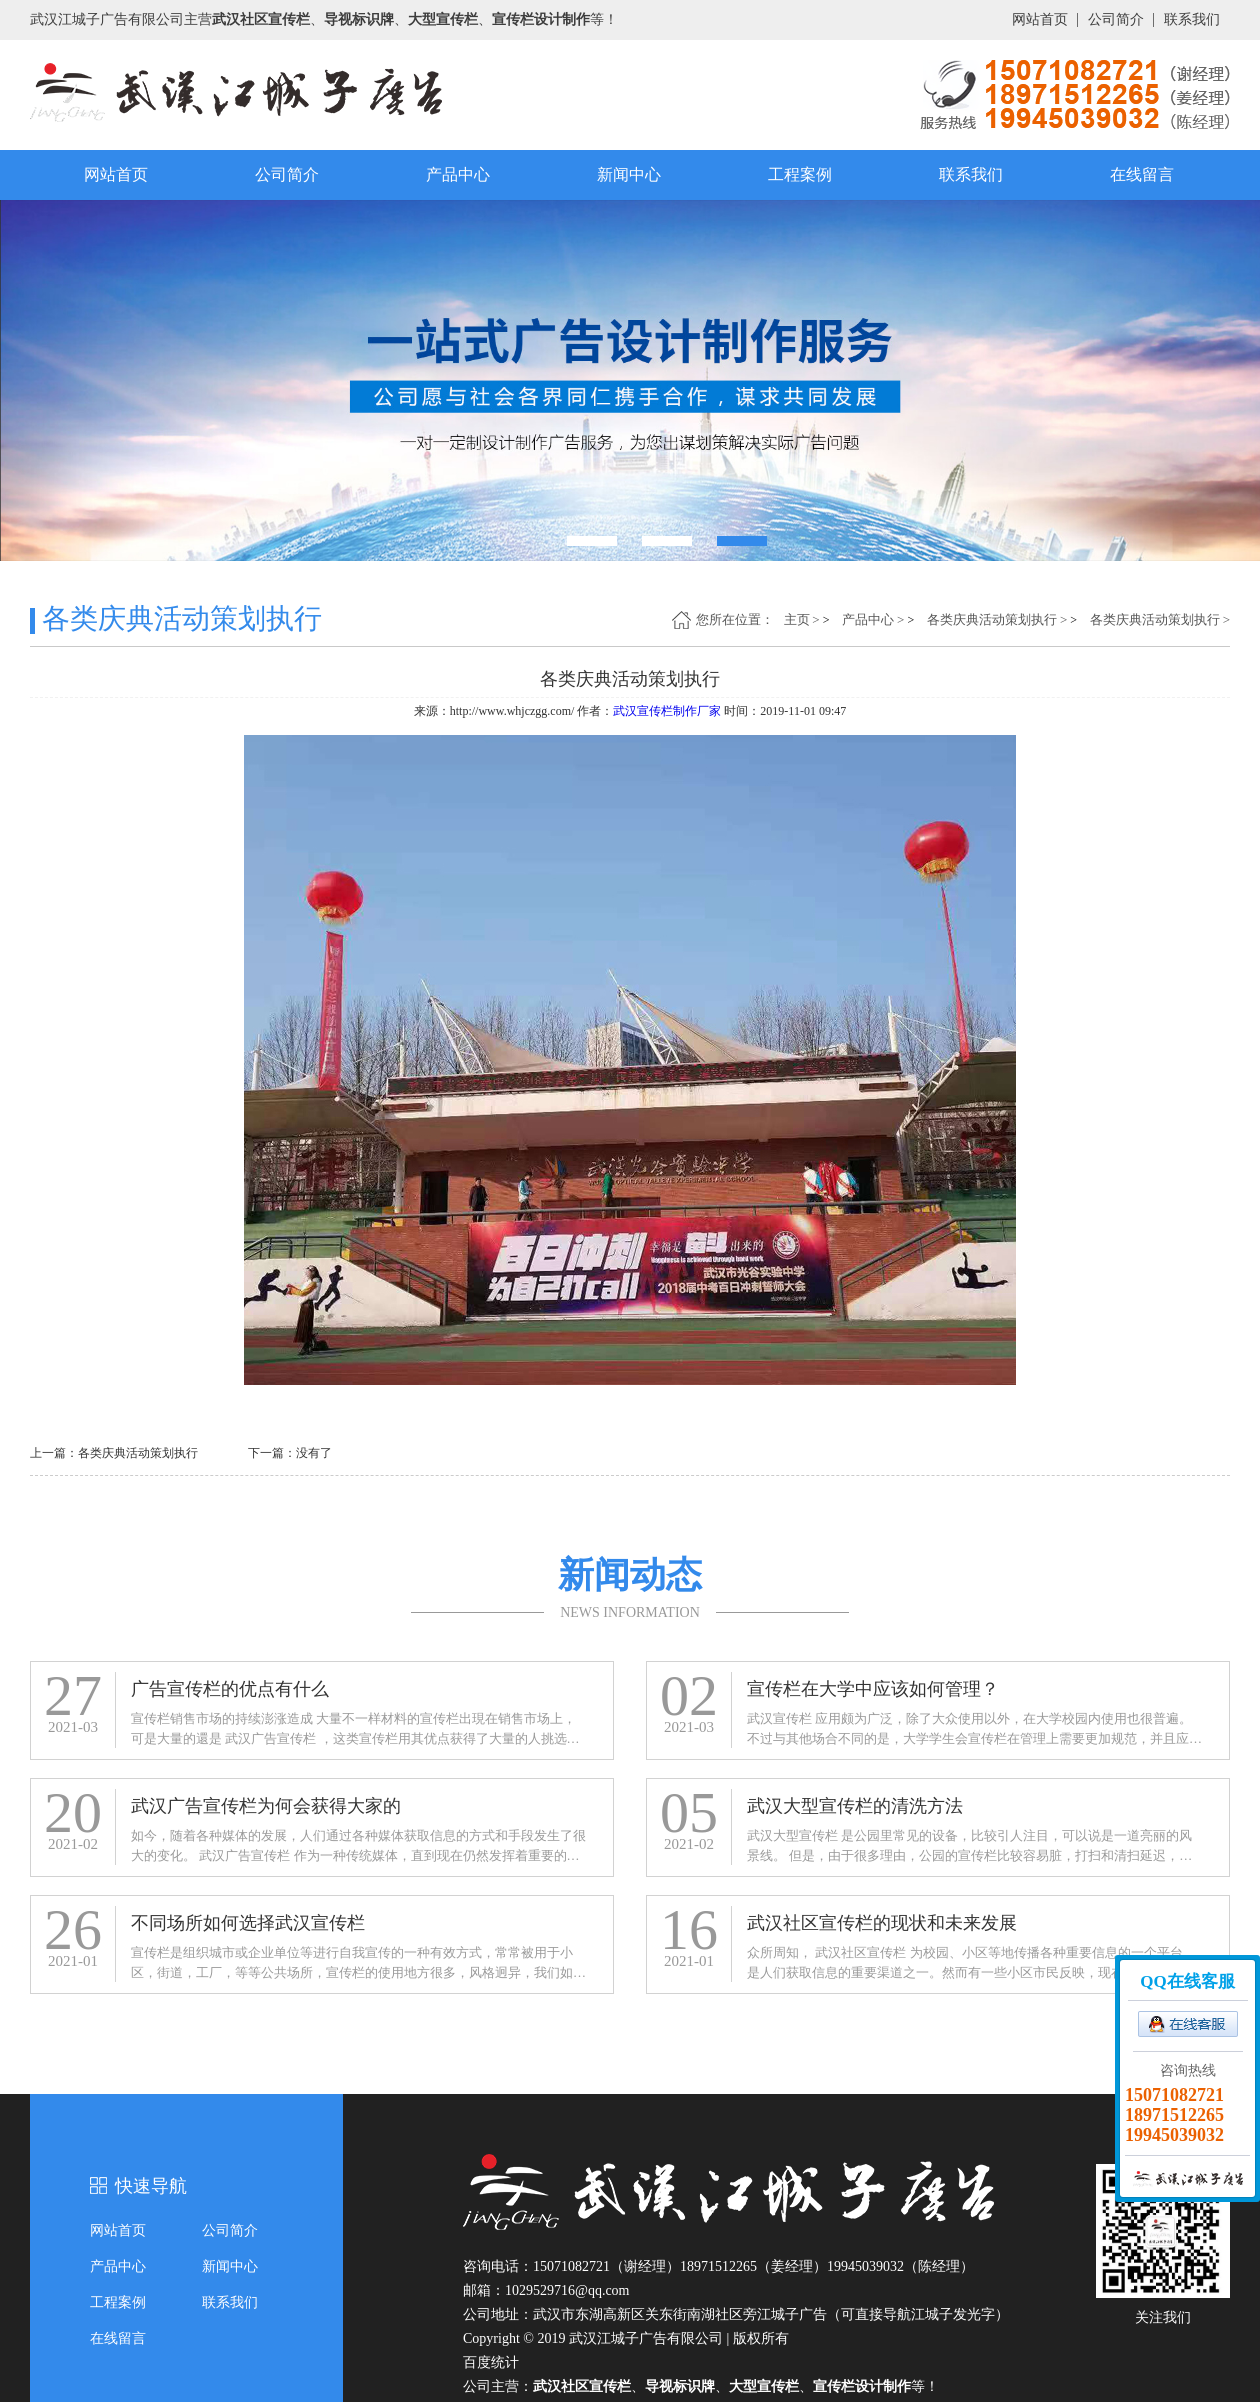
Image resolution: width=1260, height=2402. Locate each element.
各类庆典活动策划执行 (992, 619)
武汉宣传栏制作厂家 (667, 711)
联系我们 (1192, 19)
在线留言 (1142, 174)
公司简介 (1116, 19)
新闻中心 (629, 174)
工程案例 (800, 174)
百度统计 (491, 2362)
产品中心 (458, 174)
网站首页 (1040, 19)
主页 (797, 619)
